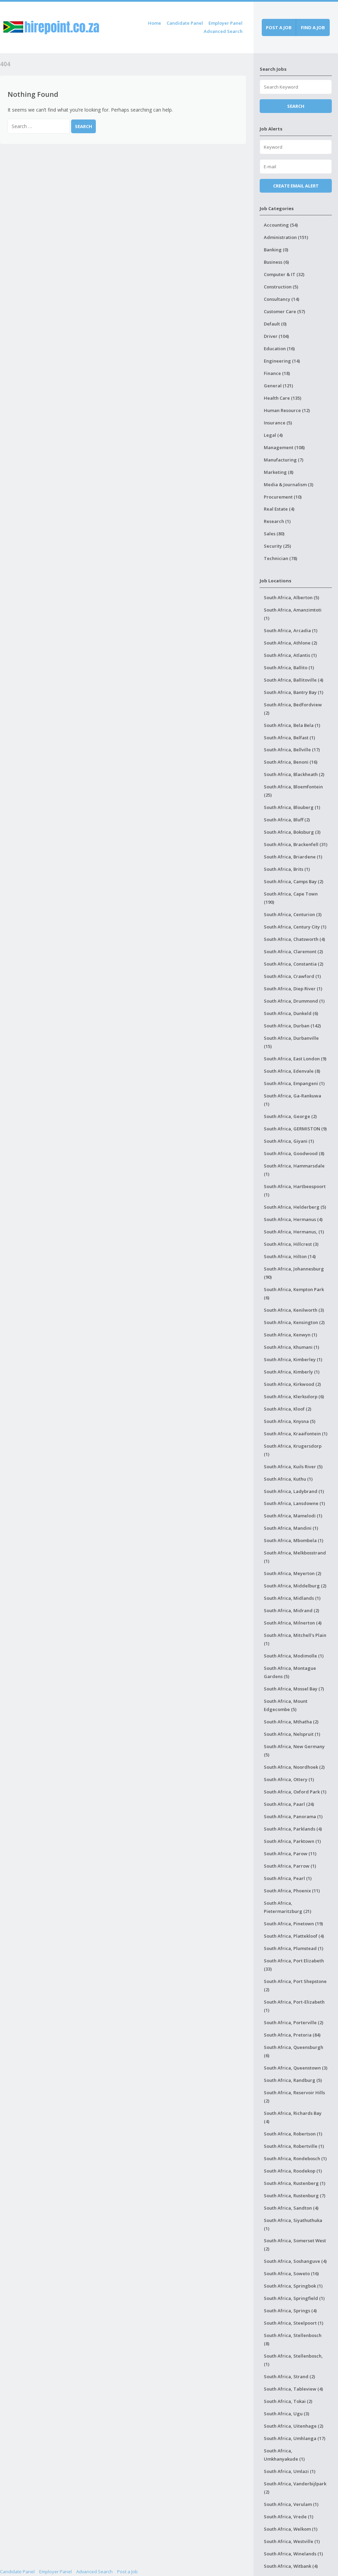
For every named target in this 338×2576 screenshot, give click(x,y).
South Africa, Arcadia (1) (290, 630)
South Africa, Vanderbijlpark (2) (295, 2488)
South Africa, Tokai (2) (288, 2401)
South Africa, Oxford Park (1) (295, 1792)
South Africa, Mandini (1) (291, 1528)
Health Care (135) (282, 398)
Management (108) (284, 447)
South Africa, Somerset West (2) (295, 2244)
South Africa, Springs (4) (290, 2310)
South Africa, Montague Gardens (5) (290, 1672)
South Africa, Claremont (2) (293, 951)
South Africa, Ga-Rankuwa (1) (292, 1100)
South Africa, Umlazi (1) (289, 2471)
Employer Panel (226, 23)
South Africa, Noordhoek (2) (294, 1767)
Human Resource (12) (287, 410)
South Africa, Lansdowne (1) (294, 1503)
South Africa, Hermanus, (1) (294, 1232)
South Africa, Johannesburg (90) (294, 1273)
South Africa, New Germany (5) (294, 1750)
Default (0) (275, 324)
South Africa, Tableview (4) (293, 2389)
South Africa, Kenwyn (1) (290, 1335)
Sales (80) (274, 534)
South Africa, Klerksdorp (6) (294, 1396)
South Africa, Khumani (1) (291, 1347)
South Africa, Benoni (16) (290, 762)
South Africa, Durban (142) (292, 1026)
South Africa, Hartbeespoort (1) (295, 1190)
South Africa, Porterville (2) (293, 2022)
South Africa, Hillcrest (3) (291, 1244)
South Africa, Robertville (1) (294, 2146)
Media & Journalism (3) (288, 484)
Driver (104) (276, 336)
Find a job (313, 27)
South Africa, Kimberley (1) (293, 1359)
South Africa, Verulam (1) (291, 2504)
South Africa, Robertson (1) (293, 2134)
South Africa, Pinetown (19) (293, 1923)
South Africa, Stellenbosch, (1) (293, 2360)
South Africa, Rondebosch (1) (295, 2158)
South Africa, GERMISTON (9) (295, 1129)
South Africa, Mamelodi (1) (293, 1516)
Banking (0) (276, 250)
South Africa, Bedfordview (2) (293, 709)
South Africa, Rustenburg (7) (294, 2195)
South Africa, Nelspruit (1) (292, 1734)
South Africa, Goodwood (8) (294, 1153)
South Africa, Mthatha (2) (291, 1722)
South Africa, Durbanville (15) (291, 1042)
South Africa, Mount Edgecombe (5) (285, 1705)
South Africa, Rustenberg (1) (294, 2183)
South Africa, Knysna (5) (289, 1421)
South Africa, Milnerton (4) (293, 1623)
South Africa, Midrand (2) (291, 1610)
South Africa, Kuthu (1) (288, 1479)
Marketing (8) (278, 472)
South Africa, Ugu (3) (286, 2413)
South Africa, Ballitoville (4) (293, 680)
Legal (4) (273, 435)
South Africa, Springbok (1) (293, 2286)
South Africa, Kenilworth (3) (294, 1310)
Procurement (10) (283, 497)
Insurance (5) (278, 423)
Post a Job (127, 2571)
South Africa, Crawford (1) (292, 976)
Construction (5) (281, 287)
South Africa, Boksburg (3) (292, 832)
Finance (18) (277, 373)
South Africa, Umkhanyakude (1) (284, 2455)
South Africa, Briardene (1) (293, 857)
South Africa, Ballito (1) (289, 667)
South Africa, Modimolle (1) (294, 1656)
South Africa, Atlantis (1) (290, 655)
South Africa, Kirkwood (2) (292, 1384)
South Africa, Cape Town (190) (291, 898)
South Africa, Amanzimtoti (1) (293, 614)
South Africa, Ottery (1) (289, 1779)
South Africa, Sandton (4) (291, 2208)
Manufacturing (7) (283, 460)
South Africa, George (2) (290, 1116)
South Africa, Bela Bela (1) (292, 725)
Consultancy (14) (281, 299)
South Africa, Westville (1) (292, 2541)
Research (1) (277, 521)
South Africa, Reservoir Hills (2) (294, 2096)
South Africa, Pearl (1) (288, 1878)
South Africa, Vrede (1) (288, 2517)
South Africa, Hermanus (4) (293, 1219)
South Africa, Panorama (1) (293, 1816)
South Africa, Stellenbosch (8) (293, 2339)
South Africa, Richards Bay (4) (293, 2117)
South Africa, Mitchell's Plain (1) (295, 1639)
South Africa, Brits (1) (287, 869)
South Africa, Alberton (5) (291, 597)
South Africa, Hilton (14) (290, 1256)
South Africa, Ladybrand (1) (294, 1491)
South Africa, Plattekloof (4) (294, 1936)
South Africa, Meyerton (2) (292, 1573)
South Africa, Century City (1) (295, 927)
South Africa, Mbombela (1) (293, 1540)
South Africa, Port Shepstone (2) (295, 1985)
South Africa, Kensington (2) (294, 1322)
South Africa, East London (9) (295, 1059)
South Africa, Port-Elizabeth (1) (294, 2006)
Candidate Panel (185, 23)
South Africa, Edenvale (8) (292, 1071)
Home (154, 23)
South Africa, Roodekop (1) (293, 2171)
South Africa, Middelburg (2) (295, 1586)
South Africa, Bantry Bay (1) (293, 692)
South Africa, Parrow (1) (290, 1866)
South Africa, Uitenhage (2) (293, 2426)
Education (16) (279, 348)
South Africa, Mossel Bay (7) (294, 1689)
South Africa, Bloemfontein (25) (293, 791)
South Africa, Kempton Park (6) (294, 1293)
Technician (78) (280, 558)
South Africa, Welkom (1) (290, 2529)
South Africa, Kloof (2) (287, 1409)
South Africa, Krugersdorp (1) (293, 1450)
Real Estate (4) (279, 509)
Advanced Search (223, 31)
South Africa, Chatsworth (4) (294, 939)
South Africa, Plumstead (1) (293, 1948)
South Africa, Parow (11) (290, 1853)
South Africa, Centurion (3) (293, 914)
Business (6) (276, 262)
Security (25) (277, 546)
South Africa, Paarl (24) (289, 1804)
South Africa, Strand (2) (289, 2376)
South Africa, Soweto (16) (291, 2273)
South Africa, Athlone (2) (290, 643)
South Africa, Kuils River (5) (293, 1466)
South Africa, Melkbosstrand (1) (295, 1557)
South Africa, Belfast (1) (289, 737)
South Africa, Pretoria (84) (292, 2035)
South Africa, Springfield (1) (294, 2298)
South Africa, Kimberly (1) (291, 1372)
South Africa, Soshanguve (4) (295, 2261)
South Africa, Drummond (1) (294, 1001)
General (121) (278, 386)
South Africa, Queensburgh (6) (293, 2051)
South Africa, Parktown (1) (292, 1841)
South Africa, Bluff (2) (287, 820)
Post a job (279, 27)
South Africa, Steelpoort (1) (293, 2323)
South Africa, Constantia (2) (293, 964)
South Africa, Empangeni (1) (294, 1083)
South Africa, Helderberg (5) (295, 1207)
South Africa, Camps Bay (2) (293, 881)
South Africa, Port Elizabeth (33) (294, 1965)
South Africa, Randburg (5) (293, 2080)
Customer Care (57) (284, 311)
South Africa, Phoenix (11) (292, 1891)
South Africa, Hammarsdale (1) (294, 1170)
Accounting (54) (281, 225)
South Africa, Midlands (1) (292, 1598)
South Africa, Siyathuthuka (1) (293, 2224)
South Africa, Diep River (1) (293, 988)
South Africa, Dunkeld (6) (291, 1013)
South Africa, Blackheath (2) (294, 774)
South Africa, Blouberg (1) (292, 807)
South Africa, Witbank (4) (291, 2566)
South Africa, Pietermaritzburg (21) (287, 1907)
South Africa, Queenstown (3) (295, 2068)
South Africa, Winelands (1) (293, 2554)
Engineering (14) (282, 361)
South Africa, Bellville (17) (292, 749)
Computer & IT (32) (284, 274)
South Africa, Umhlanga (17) (294, 2438)
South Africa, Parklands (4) (293, 1829)
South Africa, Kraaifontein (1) (295, 1434)
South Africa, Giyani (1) (289, 1141)
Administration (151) (286, 237)
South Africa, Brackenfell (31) (295, 844)
